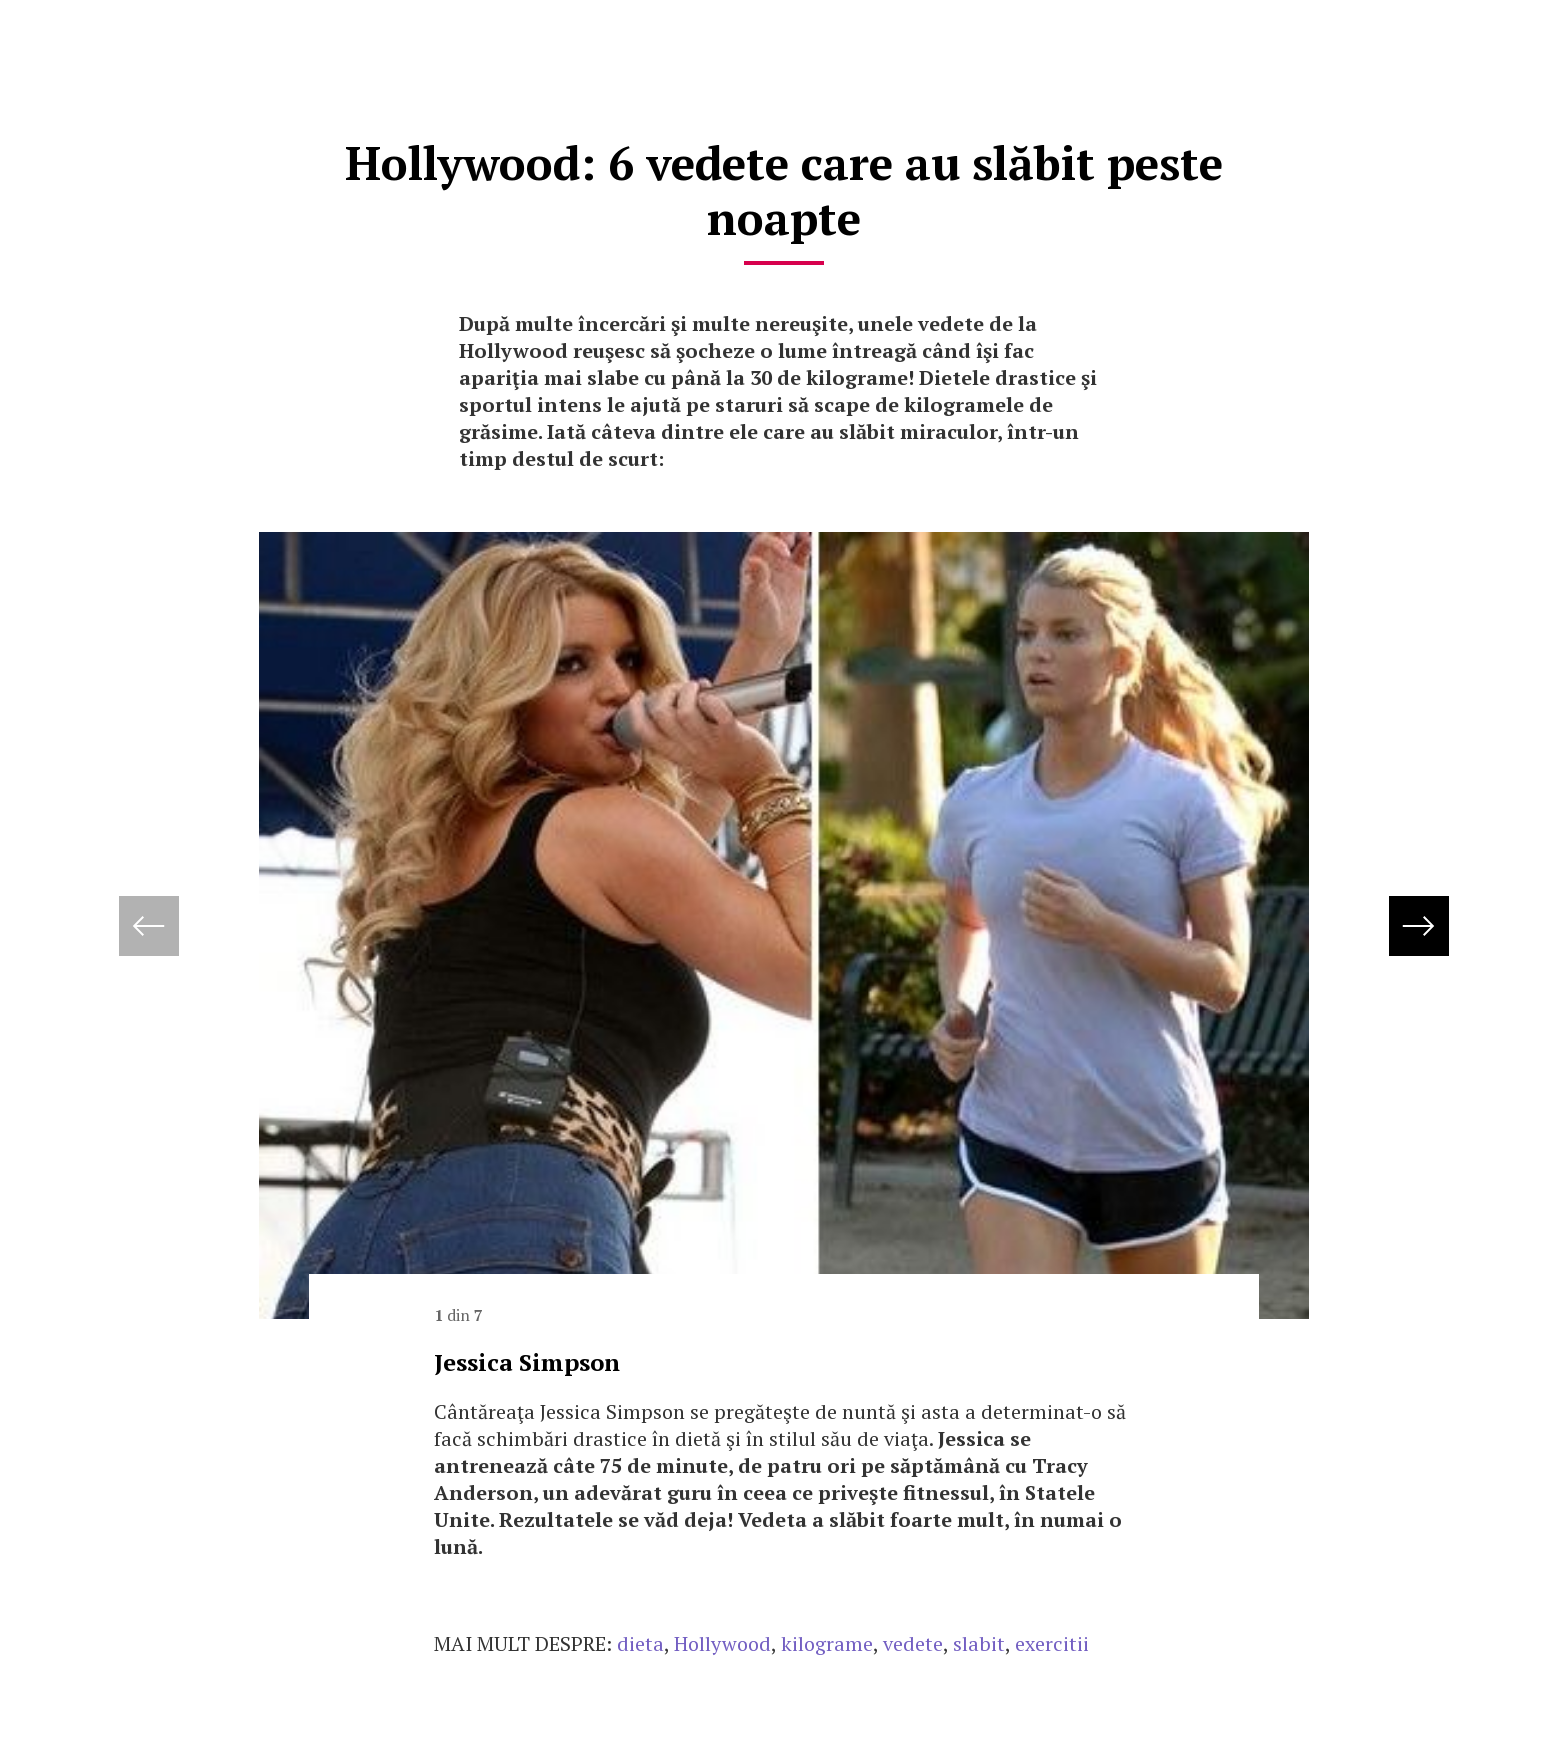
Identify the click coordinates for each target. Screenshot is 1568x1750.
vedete (913, 1643)
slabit (979, 1643)
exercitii (1052, 1643)
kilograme (827, 1643)
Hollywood (722, 1643)
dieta (640, 1643)
